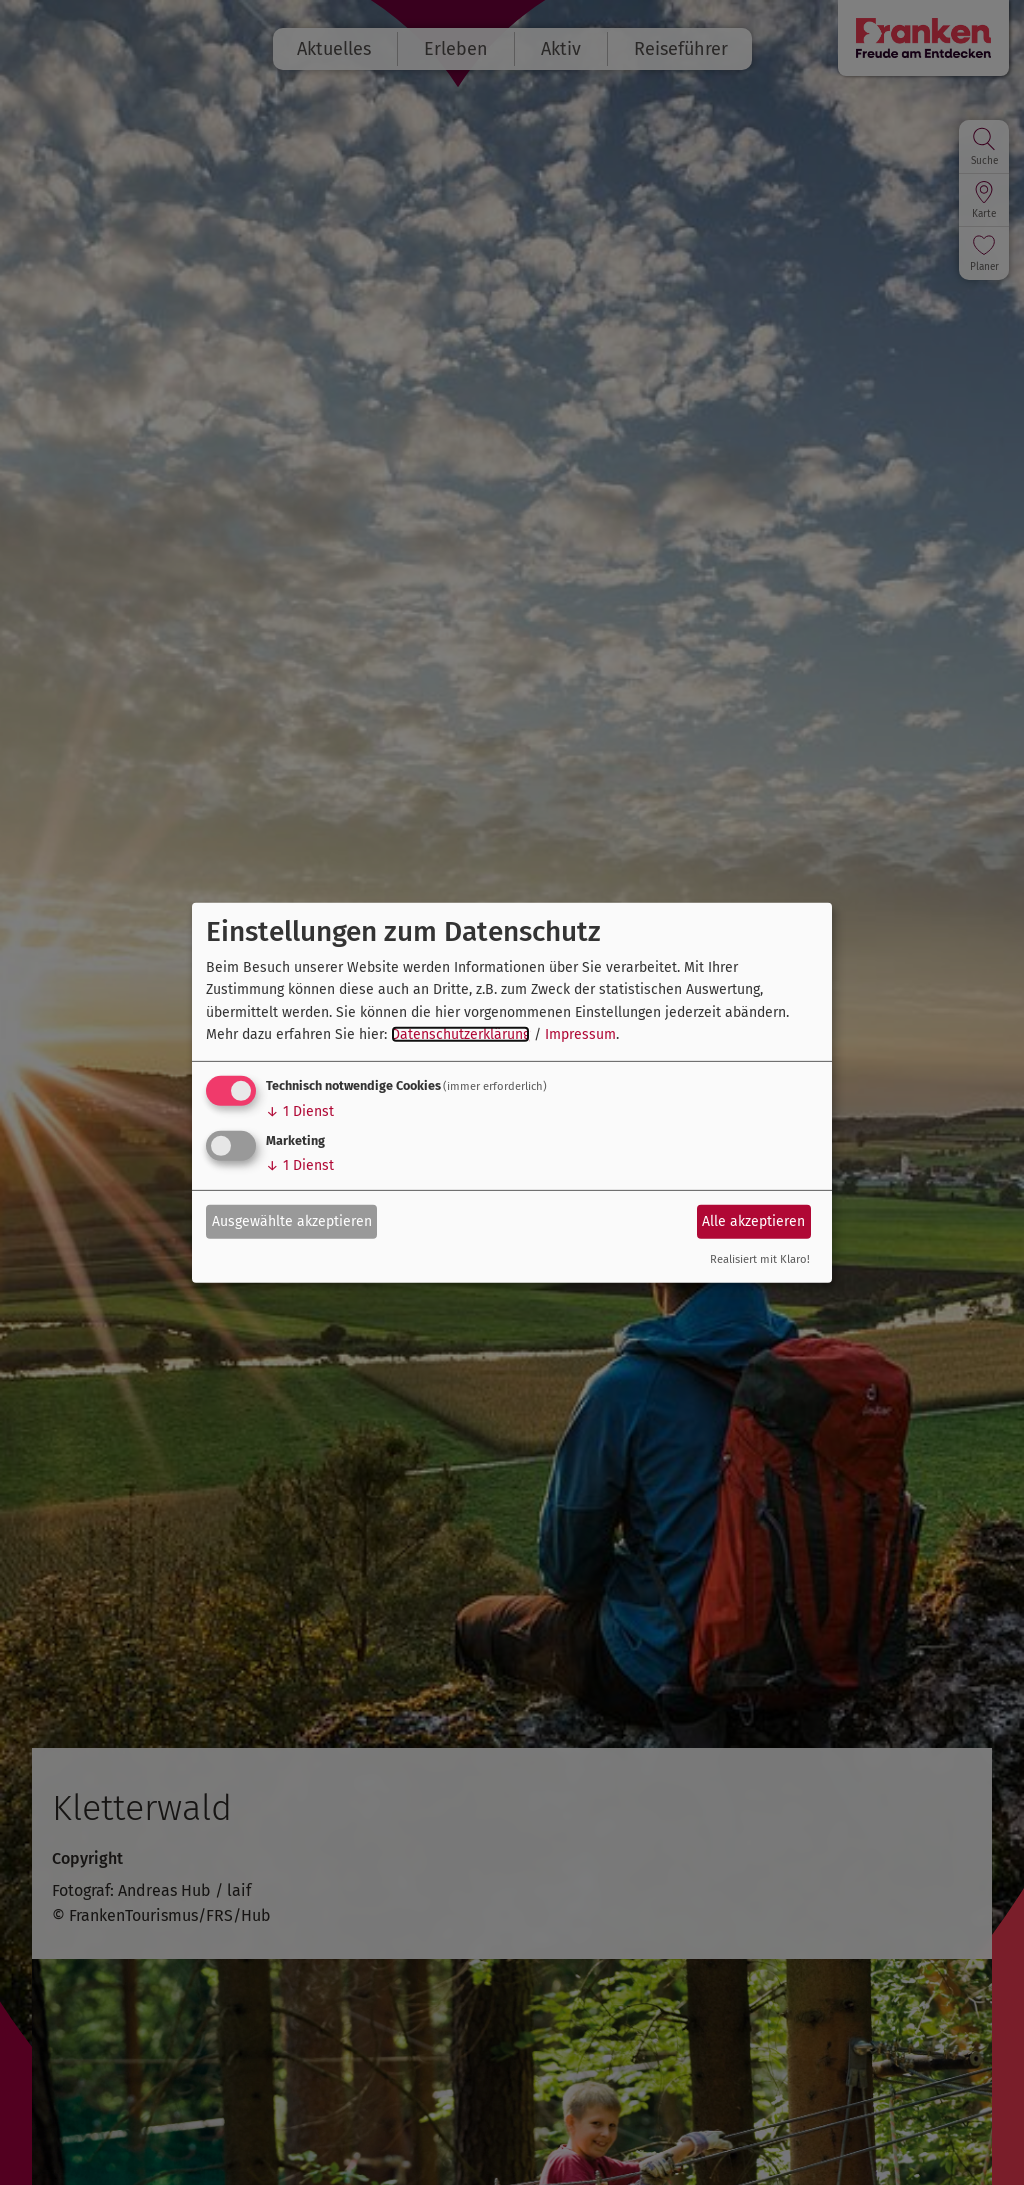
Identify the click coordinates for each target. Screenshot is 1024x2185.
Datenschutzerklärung (460, 1034)
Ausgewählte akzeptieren (292, 1221)
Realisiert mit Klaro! (760, 1259)
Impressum (580, 1034)
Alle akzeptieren (753, 1221)
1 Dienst (300, 1111)
